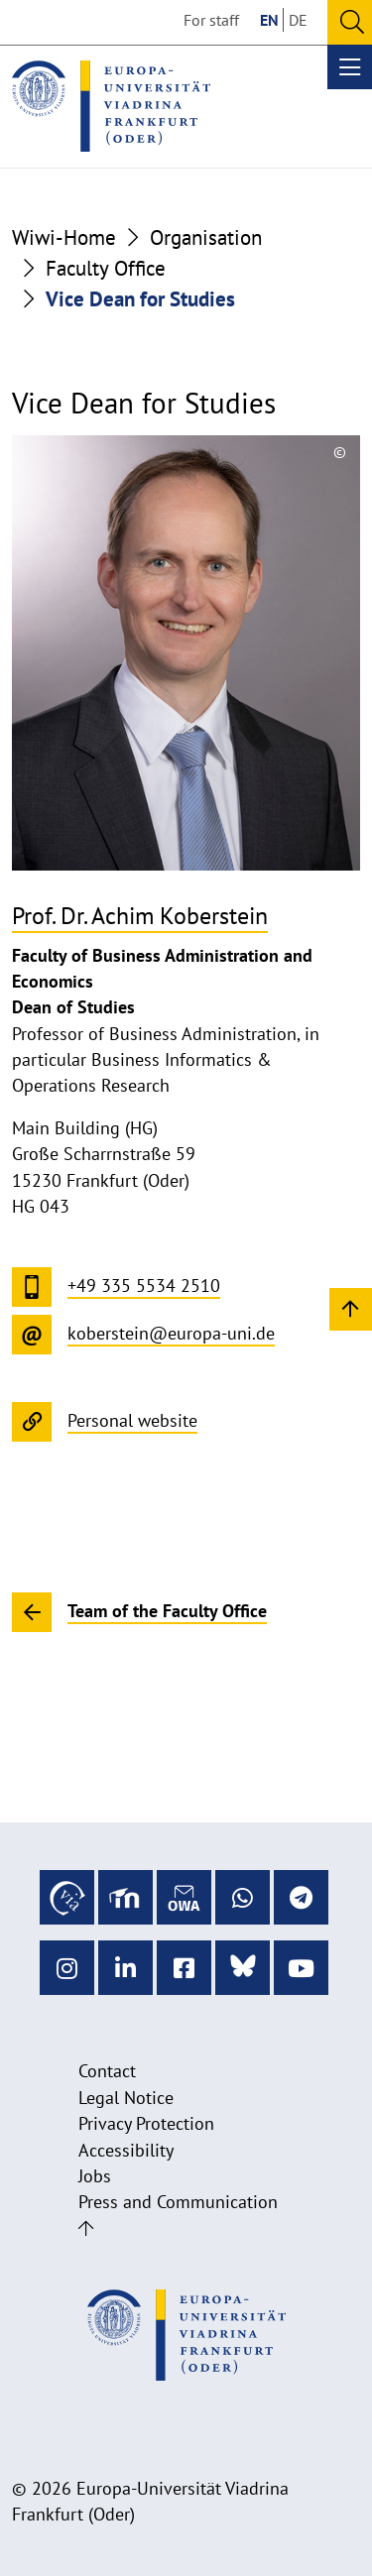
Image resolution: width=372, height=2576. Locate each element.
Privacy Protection (146, 2123)
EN (269, 20)
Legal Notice (126, 2097)
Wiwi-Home (64, 237)
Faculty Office (106, 268)
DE (298, 20)
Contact (107, 2070)
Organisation (206, 237)
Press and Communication (178, 2201)
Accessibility (126, 2150)
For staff (211, 20)
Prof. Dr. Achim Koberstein (140, 915)
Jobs (94, 2176)
